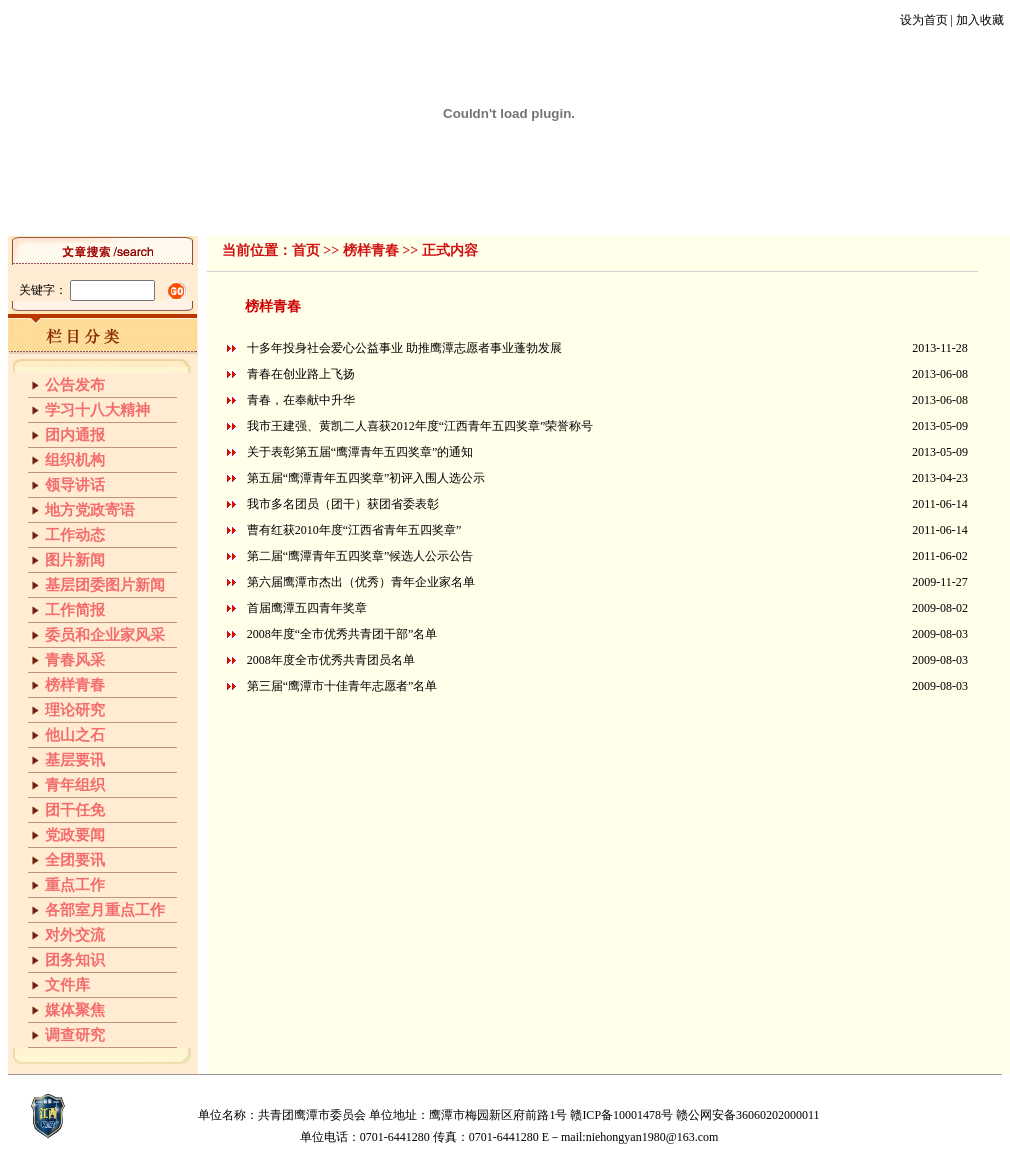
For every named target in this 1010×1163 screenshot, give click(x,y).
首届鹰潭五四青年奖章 (307, 608)
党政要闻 (75, 835)
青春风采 (439, 209)
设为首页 (924, 20)
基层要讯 (693, 209)
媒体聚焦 (75, 1010)
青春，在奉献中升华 (301, 400)
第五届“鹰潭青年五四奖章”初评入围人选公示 (366, 478)
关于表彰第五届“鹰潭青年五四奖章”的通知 (360, 452)
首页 (135, 209)
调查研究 (75, 1035)
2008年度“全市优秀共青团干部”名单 (342, 634)
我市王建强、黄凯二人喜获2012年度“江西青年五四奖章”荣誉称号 (420, 426)
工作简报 (376, 209)
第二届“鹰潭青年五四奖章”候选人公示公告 (360, 556)
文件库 (813, 209)
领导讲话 (249, 209)
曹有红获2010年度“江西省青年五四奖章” (354, 530)
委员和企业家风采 (105, 635)
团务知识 (75, 960)
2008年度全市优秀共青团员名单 (331, 660)
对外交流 (75, 935)
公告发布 (75, 385)
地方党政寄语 (90, 510)
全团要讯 (75, 860)
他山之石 (629, 209)
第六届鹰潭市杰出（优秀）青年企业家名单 (361, 582)
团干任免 (870, 209)
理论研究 (566, 209)
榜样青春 (503, 209)
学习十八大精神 (97, 410)
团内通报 (75, 435)
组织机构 (185, 209)
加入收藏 (980, 20)
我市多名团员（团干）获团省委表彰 (343, 504)
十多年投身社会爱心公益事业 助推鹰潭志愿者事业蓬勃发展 (404, 348)
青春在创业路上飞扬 (301, 374)
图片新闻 (75, 560)
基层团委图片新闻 (105, 585)
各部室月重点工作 (105, 910)
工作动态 (312, 209)
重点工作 (75, 885)
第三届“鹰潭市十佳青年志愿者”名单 (342, 686)
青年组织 (756, 209)
